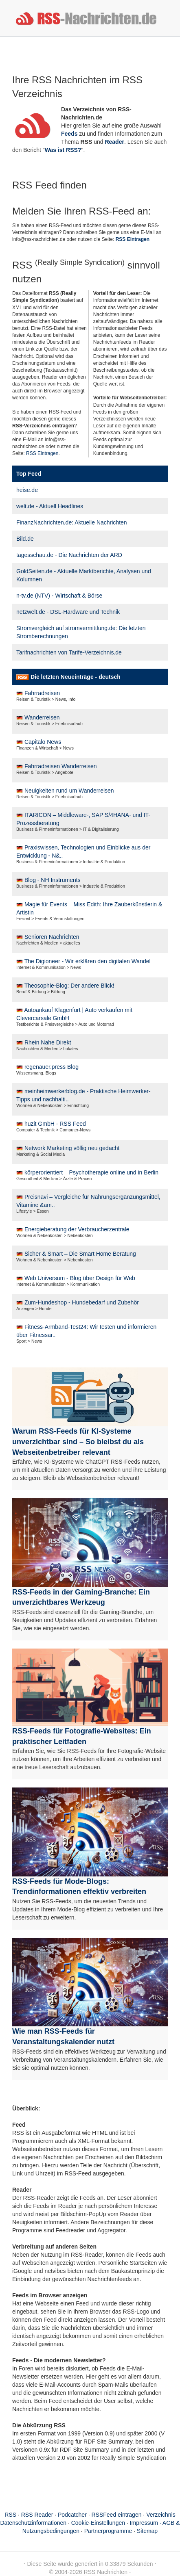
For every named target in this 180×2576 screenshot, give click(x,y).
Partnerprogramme (108, 2531)
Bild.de (25, 538)
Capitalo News (42, 742)
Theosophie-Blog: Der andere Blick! (69, 985)
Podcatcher (72, 2514)
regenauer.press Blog (51, 1067)
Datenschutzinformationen (33, 2523)
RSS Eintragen (42, 453)
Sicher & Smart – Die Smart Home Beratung (80, 1253)
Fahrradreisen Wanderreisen (60, 766)
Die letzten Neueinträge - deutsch (76, 677)
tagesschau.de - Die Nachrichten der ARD (69, 555)
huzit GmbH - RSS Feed (55, 1123)
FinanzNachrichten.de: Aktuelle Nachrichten (71, 522)
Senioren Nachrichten (51, 937)
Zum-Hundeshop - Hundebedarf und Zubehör (81, 1302)
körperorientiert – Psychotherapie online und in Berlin (91, 1172)
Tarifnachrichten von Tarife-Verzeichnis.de (69, 652)
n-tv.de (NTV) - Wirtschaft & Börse (59, 595)
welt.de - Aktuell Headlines (49, 506)
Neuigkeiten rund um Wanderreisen (69, 790)
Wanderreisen (42, 717)
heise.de (27, 490)
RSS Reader (37, 2514)
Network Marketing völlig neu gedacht (71, 1148)
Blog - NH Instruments (52, 880)
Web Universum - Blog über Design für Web (79, 1278)
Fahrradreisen (42, 693)
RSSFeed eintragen (117, 2514)
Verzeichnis (161, 2514)
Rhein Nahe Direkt (47, 1042)
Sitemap (147, 2531)
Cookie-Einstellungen (98, 2523)
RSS (10, 2514)
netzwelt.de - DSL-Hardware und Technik (68, 612)
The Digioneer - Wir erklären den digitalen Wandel (87, 961)
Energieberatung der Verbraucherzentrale (77, 1229)
